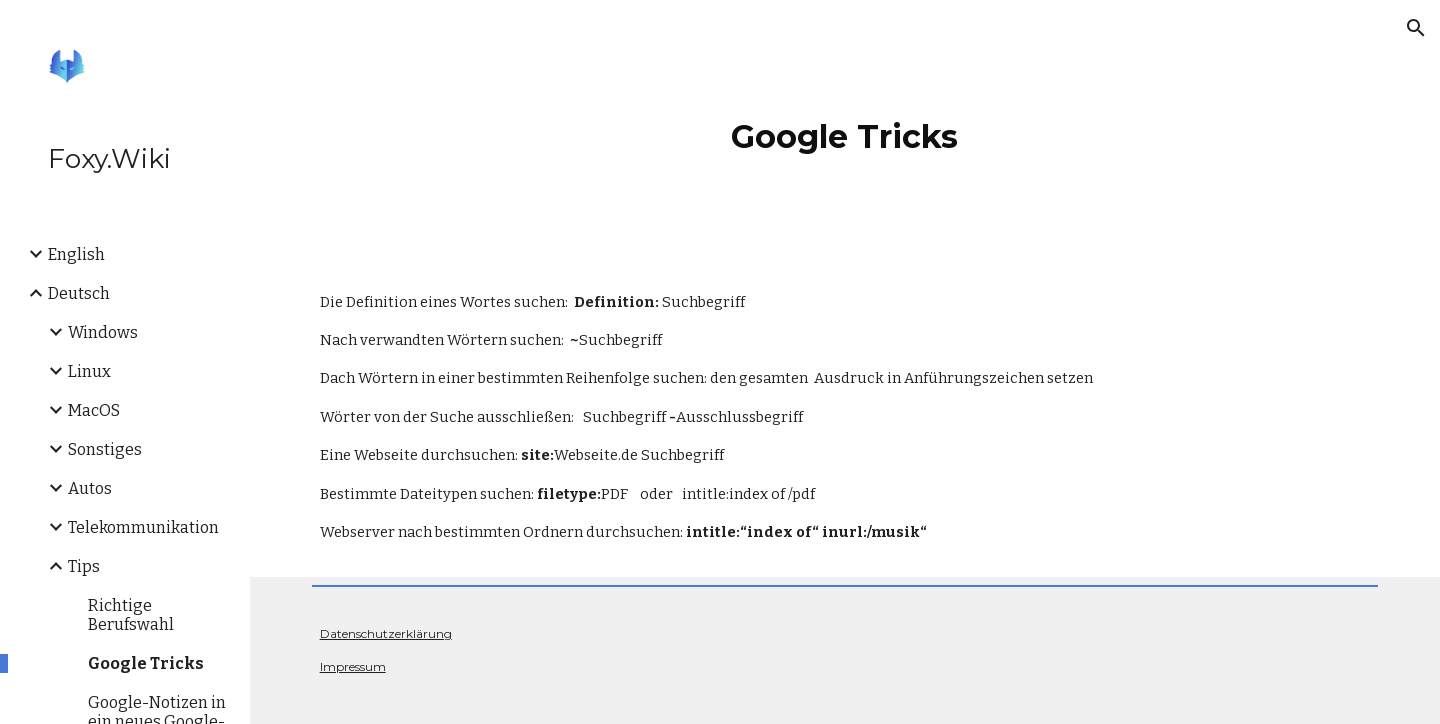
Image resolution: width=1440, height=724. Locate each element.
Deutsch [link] (79, 293)
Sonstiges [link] (105, 449)
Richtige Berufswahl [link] (131, 615)
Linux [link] (89, 371)
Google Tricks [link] (146, 663)
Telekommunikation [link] (143, 527)
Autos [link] (90, 488)
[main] (845, 129)
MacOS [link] (94, 410)
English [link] (76, 254)
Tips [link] (84, 566)
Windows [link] (103, 332)
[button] (1416, 28)
